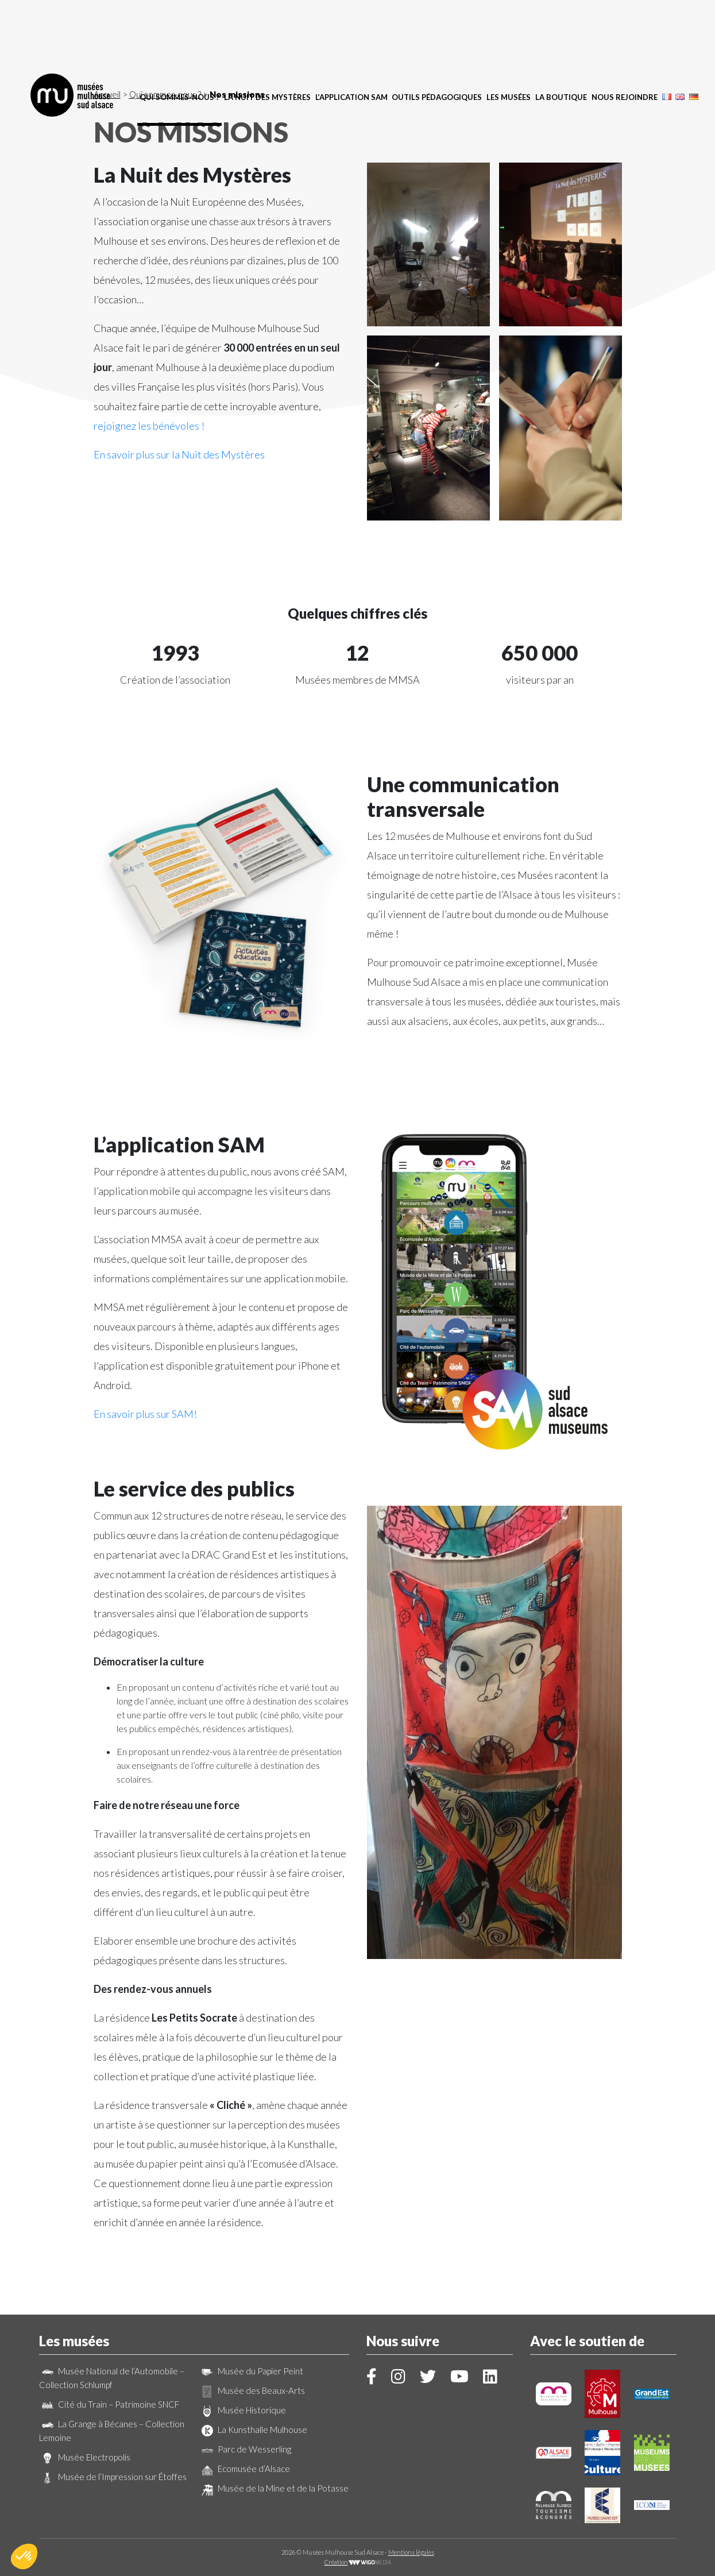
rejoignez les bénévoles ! (149, 425)
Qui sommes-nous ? (179, 31)
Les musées (508, 31)
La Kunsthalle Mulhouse (253, 2429)
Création (357, 2562)
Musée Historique (242, 2410)
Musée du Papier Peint (251, 2371)
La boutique (561, 31)
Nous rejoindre (625, 31)
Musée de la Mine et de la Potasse (274, 2488)
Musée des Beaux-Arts (252, 2390)
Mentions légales (411, 2552)
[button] (24, 2556)
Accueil (107, 94)
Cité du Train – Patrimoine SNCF (109, 2404)
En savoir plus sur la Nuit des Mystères (179, 454)
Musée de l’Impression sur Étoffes (113, 2476)
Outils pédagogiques (437, 31)
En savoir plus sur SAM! (145, 1413)
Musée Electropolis (84, 2457)
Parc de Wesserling (245, 2449)
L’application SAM (351, 31)
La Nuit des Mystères (267, 31)
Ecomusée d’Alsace (244, 2468)
